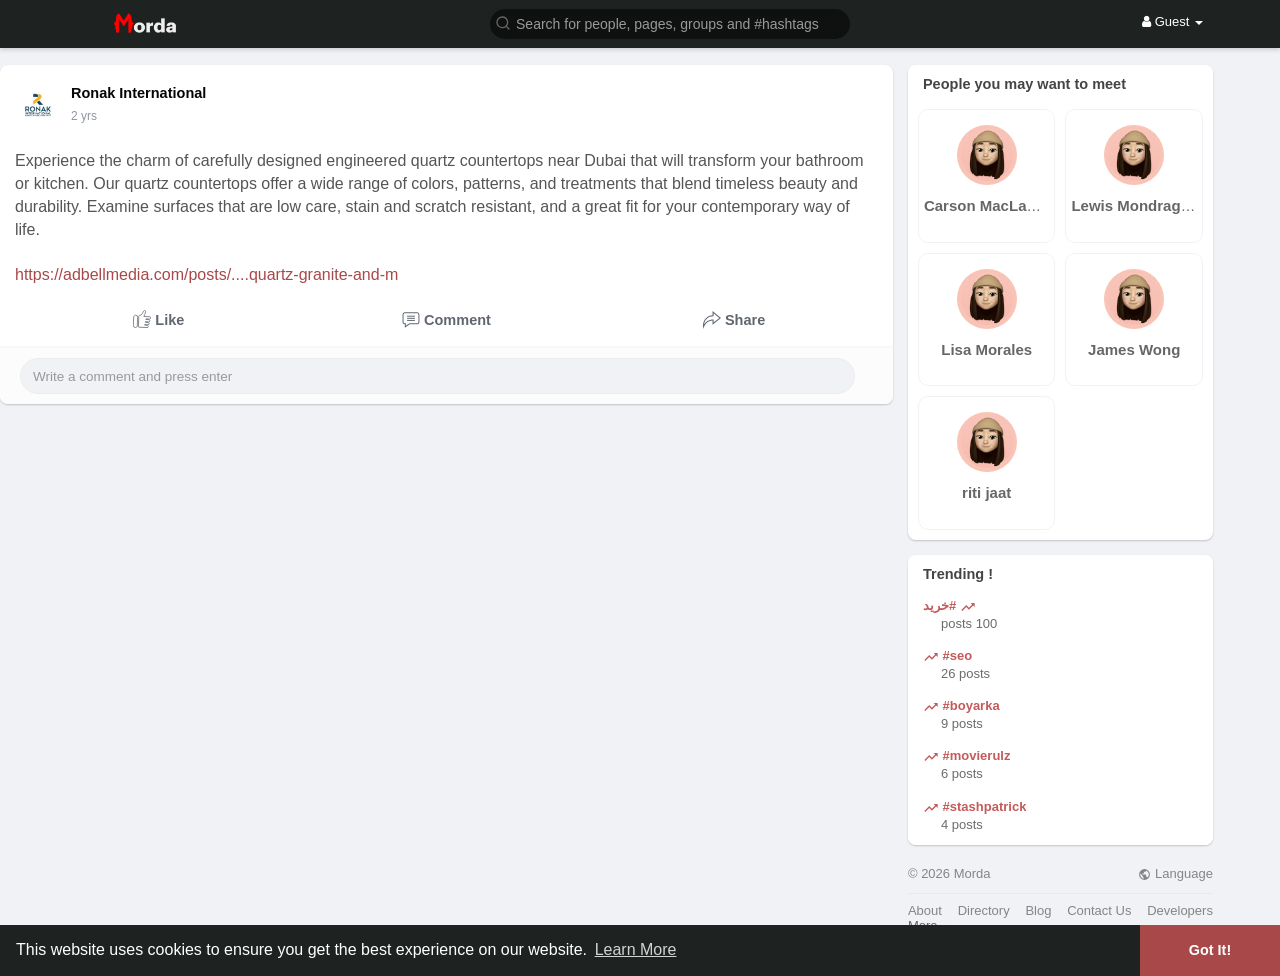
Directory (984, 910)
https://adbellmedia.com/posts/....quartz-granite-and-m (206, 274)
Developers (1180, 910)
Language (1175, 873)
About (925, 910)
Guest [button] (1172, 21)
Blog (1038, 910)
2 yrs (84, 116)
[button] (670, 22)
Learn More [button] (636, 949)
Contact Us (1099, 910)
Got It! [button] (1210, 950)
